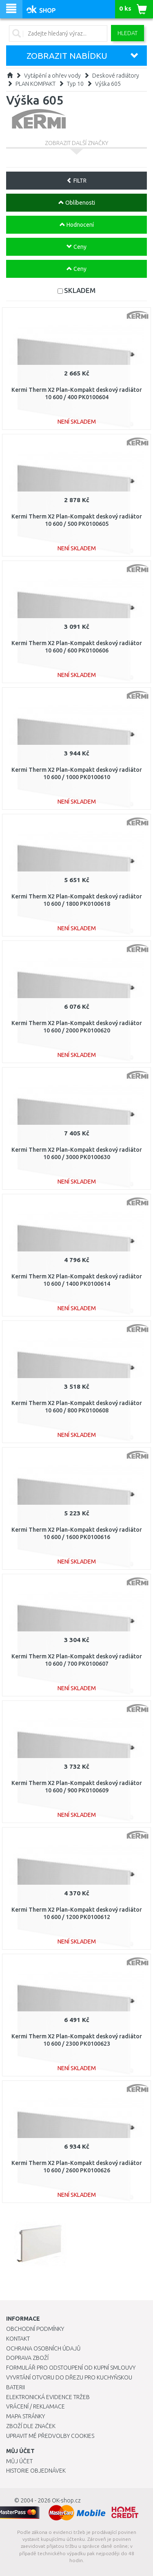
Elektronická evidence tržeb (48, 2397)
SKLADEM (79, 290)
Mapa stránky (25, 2416)
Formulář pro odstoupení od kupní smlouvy (70, 2367)
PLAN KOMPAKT (35, 83)
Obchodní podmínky (35, 2329)
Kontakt (18, 2338)
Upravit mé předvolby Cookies (50, 2436)
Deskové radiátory (115, 75)
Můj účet (19, 2461)
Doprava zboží (27, 2358)
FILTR (76, 180)
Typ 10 (75, 83)
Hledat (127, 33)
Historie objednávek (36, 2470)
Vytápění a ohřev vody (52, 75)
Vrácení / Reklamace (35, 2406)
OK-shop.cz (66, 2500)
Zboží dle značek (30, 2426)
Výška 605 (108, 83)
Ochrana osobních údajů (43, 2348)
